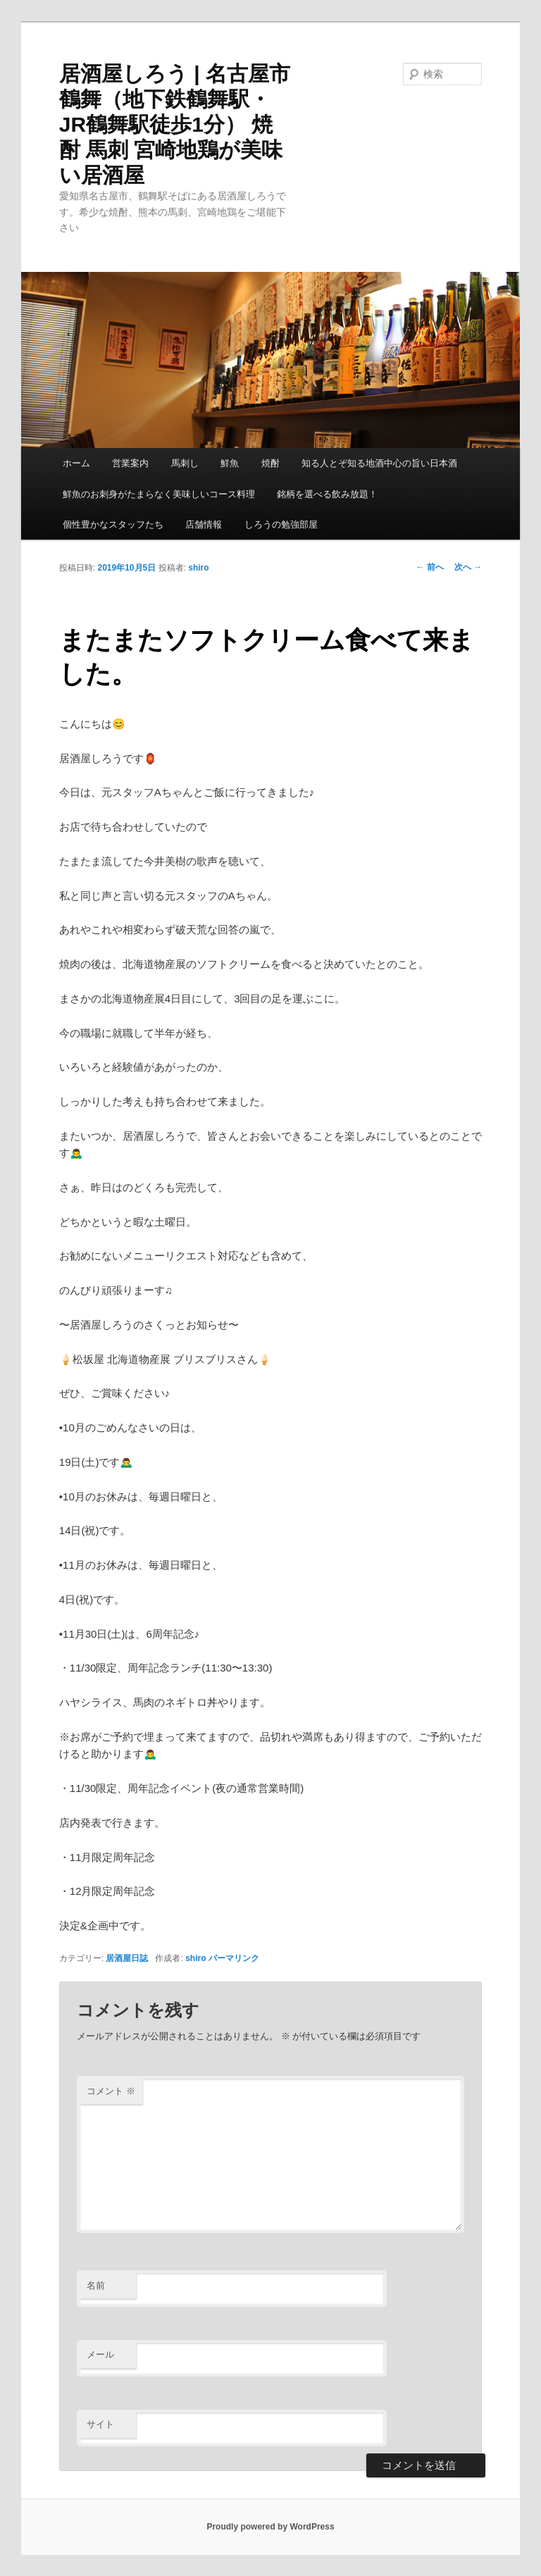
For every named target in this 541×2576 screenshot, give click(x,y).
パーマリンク (234, 1958)
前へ (430, 567)
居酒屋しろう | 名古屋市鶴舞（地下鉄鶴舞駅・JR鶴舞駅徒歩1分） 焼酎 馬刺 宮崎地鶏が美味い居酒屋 (174, 124)
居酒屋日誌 (127, 1958)
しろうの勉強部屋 (281, 524)
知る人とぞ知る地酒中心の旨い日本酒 (379, 463)
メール (100, 2354)
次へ (468, 567)
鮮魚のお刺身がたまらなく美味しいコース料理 (159, 494)
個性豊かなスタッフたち (113, 524)
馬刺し (185, 463)
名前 (96, 2285)
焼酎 (270, 463)
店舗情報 (203, 524)
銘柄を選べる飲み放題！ (327, 494)
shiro (198, 568)
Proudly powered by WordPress (270, 2527)
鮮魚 (229, 463)
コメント (111, 2091)
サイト (100, 2424)
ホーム (76, 463)
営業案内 (130, 463)
